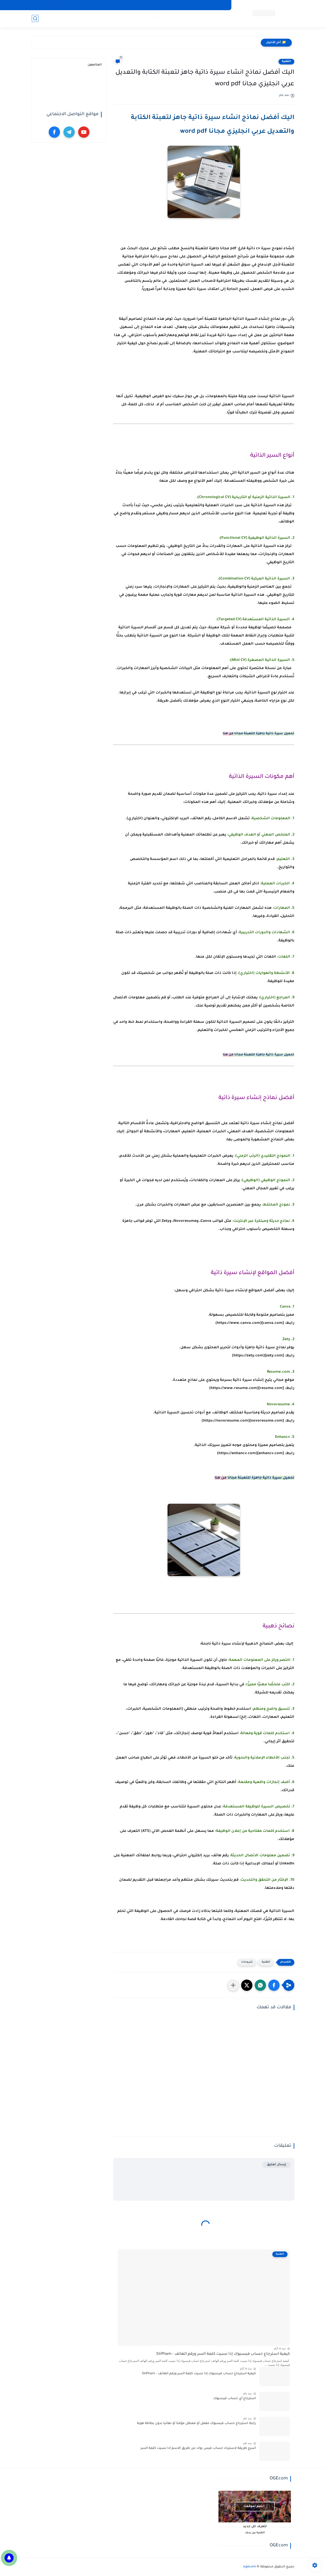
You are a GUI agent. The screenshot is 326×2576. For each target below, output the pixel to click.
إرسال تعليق (276, 2164)
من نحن (221, 5)
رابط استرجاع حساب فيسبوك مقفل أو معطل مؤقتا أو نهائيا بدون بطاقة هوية (196, 2423)
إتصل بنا (144, 5)
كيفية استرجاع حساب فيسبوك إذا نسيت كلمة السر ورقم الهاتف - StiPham (223, 2354)
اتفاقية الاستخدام (198, 5)
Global (155, 18)
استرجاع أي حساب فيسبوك (234, 2398)
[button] (274, 1985)
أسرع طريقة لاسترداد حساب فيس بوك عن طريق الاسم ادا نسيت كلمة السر (198, 2448)
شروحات (247, 1962)
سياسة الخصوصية (168, 5)
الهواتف (182, 18)
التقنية (204, 18)
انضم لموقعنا (254, 2506)
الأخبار (168, 18)
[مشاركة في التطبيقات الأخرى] (233, 1985)
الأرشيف (219, 18)
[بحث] (35, 18)
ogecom (249, 2567)
